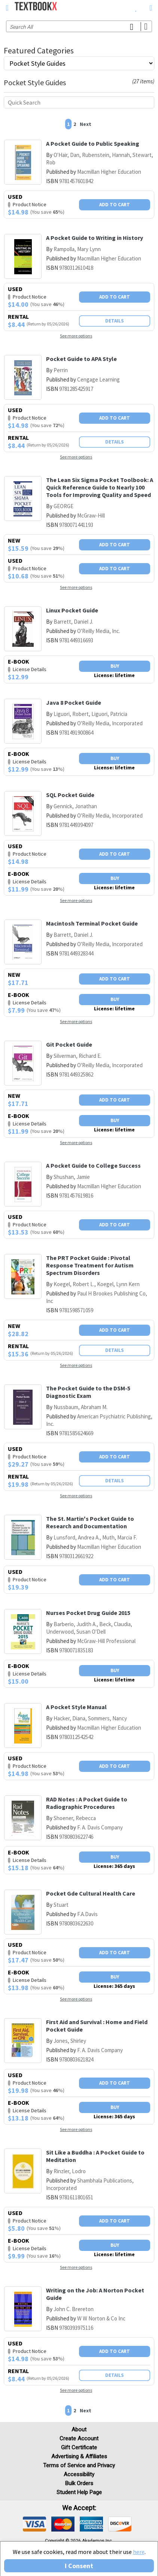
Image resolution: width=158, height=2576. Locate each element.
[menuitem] (136, 7)
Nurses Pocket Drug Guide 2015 (88, 1612)
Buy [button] (114, 666)
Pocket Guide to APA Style (81, 358)
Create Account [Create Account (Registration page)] (79, 2438)
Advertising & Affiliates (79, 2456)
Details (114, 321)
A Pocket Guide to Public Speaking (92, 143)
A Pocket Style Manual (76, 1707)
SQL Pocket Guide (70, 795)
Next (85, 124)
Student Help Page (79, 2492)
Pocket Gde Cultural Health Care (90, 1893)
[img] (34, 2524)
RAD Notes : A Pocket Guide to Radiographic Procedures (86, 1802)
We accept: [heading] (79, 2508)
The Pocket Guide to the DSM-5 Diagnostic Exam (88, 1391)
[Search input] (79, 26)
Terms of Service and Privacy (79, 2465)
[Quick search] (79, 102)
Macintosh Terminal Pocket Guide (92, 923)
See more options (76, 336)
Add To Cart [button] (114, 204)
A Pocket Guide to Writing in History (94, 237)
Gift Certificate (79, 2447)
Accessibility (79, 2474)
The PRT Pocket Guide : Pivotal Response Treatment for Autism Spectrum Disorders (90, 1265)
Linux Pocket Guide (72, 610)
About (79, 2429)
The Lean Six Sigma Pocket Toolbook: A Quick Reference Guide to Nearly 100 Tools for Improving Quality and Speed (99, 487)
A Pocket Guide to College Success (93, 1165)
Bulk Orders (79, 2483)
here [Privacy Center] (139, 2551)
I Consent (79, 2565)
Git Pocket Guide (69, 1044)
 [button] (7, 8)
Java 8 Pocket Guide (73, 702)
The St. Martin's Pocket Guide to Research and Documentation (90, 1522)
